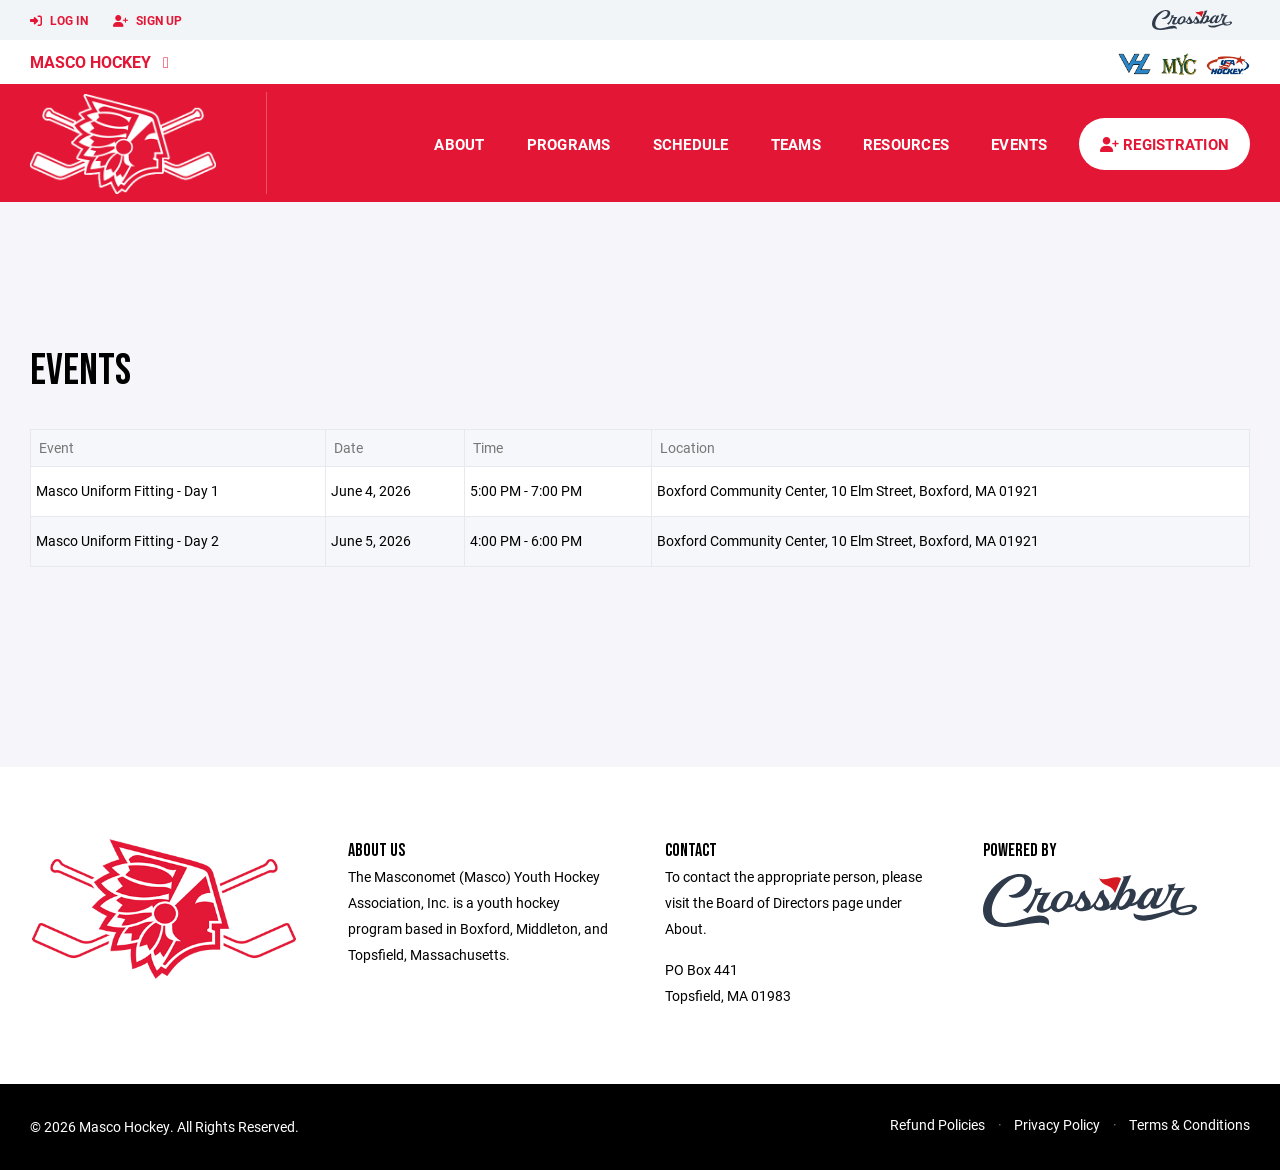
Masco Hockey (90, 61)
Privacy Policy (1057, 1124)
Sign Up (147, 21)
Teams (796, 144)
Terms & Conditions (1189, 1124)
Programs (569, 144)
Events (1019, 144)
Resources (906, 144)
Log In (59, 21)
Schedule (691, 144)
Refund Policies (937, 1124)
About (459, 144)
